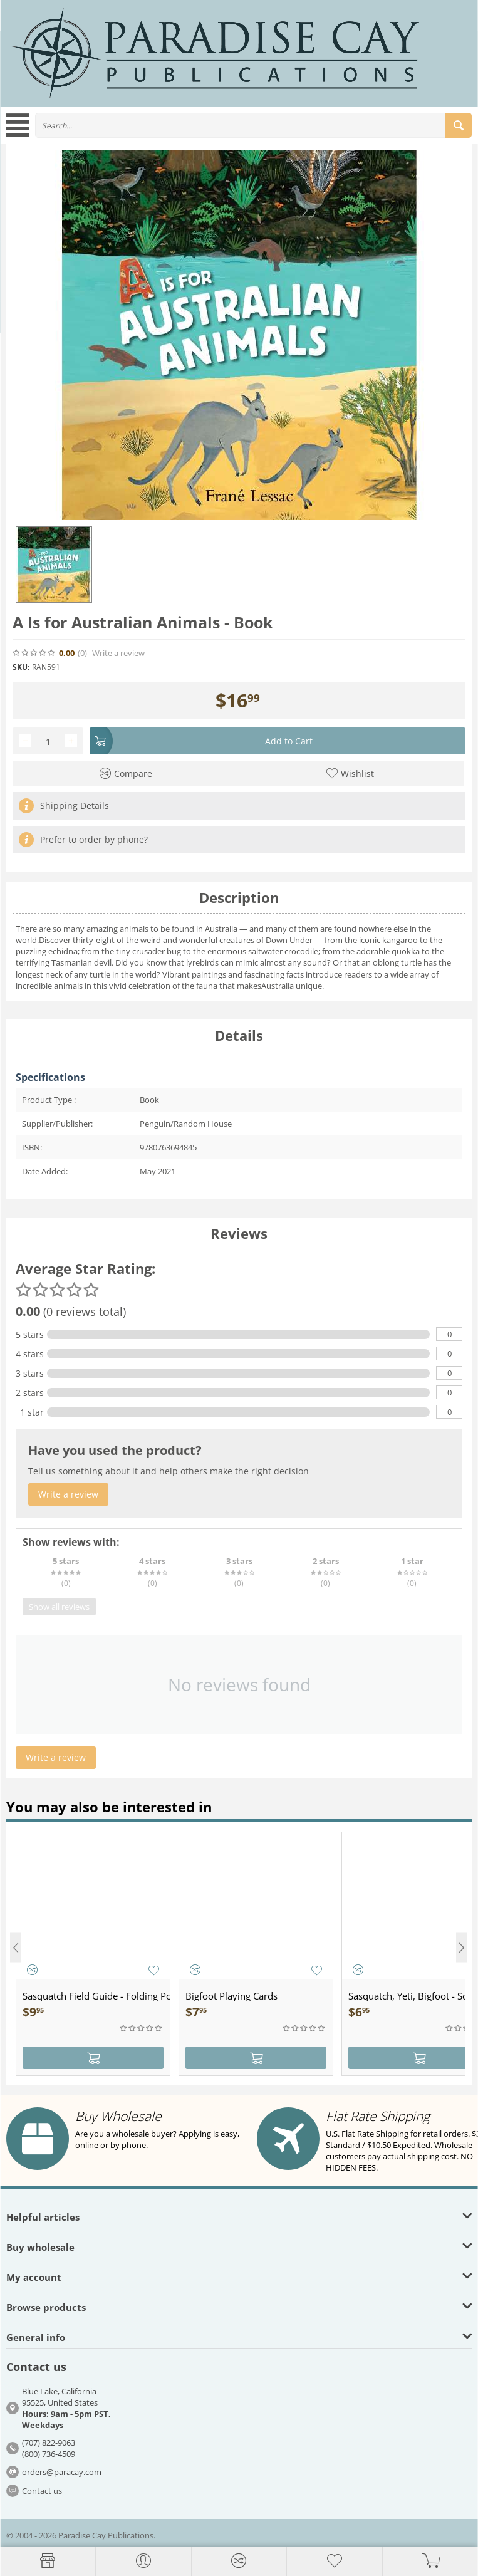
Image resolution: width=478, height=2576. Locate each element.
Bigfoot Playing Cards (231, 1995)
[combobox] (253, 125)
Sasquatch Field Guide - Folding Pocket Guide (96, 1995)
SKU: (21, 667)
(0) (82, 653)
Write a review (118, 653)
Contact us (42, 2490)
